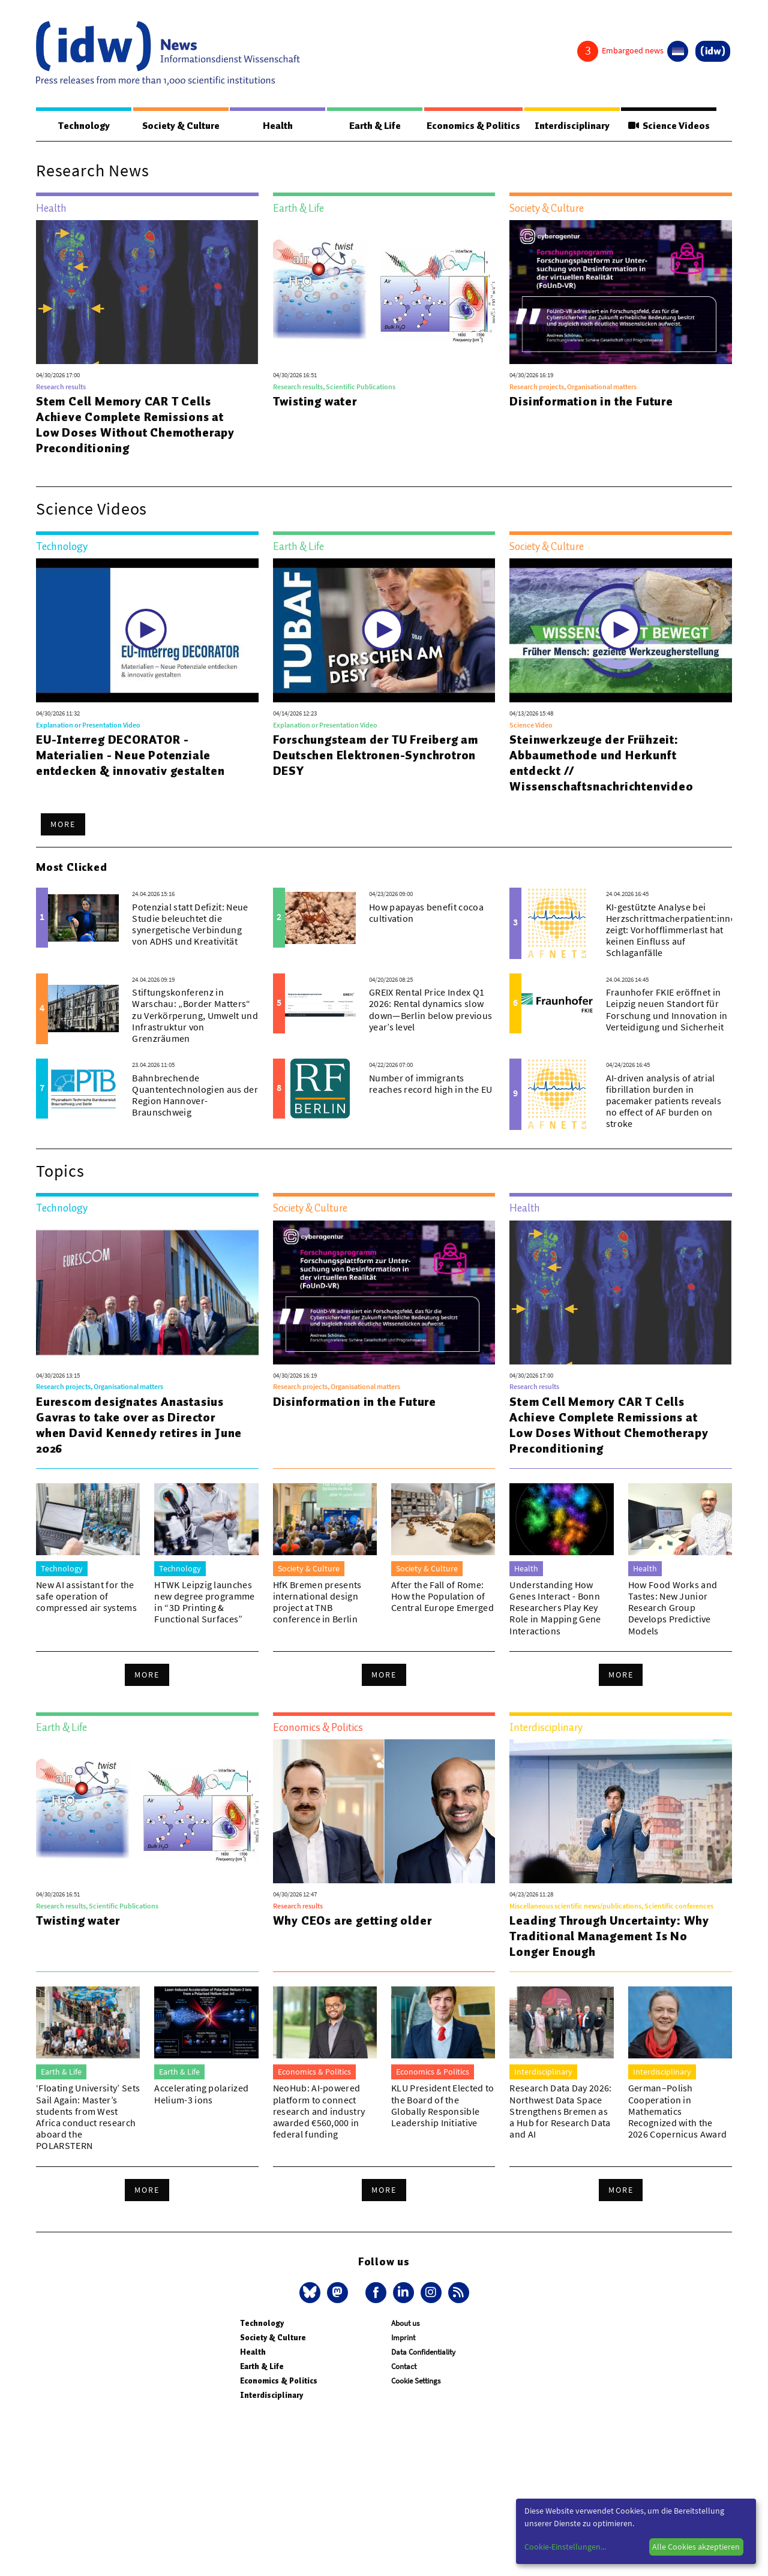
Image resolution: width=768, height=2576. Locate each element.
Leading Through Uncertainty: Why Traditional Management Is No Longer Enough (609, 1936)
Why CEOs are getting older (352, 1921)
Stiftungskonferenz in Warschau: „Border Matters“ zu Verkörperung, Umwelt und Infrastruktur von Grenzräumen (195, 1016)
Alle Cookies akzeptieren (696, 2546)
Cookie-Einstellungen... (565, 2546)
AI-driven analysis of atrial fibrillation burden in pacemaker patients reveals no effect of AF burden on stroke (663, 1101)
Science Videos (669, 126)
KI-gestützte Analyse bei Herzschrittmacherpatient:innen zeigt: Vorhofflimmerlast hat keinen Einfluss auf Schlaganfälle (674, 930)
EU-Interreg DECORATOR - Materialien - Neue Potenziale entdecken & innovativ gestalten (130, 755)
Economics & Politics (473, 126)
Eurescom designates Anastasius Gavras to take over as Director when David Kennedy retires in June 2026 (139, 1425)
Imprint (403, 2338)
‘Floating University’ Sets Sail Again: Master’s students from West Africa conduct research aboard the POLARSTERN (88, 2117)
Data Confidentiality (423, 2352)
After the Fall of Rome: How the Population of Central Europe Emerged (442, 1596)
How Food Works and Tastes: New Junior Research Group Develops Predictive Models (673, 1608)
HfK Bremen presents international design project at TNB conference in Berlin (317, 1602)
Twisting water (315, 402)
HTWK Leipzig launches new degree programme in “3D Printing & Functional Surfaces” (204, 1602)
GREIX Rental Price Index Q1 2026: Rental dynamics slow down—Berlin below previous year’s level (430, 1010)
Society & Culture (179, 126)
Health (276, 126)
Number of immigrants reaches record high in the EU (430, 1084)
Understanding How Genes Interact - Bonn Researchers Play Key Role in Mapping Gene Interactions (555, 1608)
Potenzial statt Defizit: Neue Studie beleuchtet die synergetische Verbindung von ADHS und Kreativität (190, 924)
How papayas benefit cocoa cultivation (426, 913)
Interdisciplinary (573, 126)
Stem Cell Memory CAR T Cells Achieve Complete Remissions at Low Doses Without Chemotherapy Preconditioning (135, 425)
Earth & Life (372, 126)
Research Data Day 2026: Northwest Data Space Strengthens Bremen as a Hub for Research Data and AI (560, 2111)
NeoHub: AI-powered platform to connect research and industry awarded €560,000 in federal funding (319, 2111)
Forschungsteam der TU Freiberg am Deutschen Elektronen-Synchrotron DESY (375, 755)
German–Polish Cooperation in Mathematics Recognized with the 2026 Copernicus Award (677, 2111)
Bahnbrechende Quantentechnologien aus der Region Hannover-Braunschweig (195, 1095)
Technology (83, 126)
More (63, 824)
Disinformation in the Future (591, 402)
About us (405, 2324)
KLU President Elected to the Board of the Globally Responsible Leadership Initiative (442, 2105)
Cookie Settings (415, 2381)
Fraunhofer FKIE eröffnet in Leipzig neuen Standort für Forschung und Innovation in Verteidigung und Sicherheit (667, 1010)
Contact (403, 2367)
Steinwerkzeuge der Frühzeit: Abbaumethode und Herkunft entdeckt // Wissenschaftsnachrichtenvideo (601, 763)
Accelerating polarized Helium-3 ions (201, 2094)
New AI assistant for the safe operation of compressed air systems (86, 1596)
